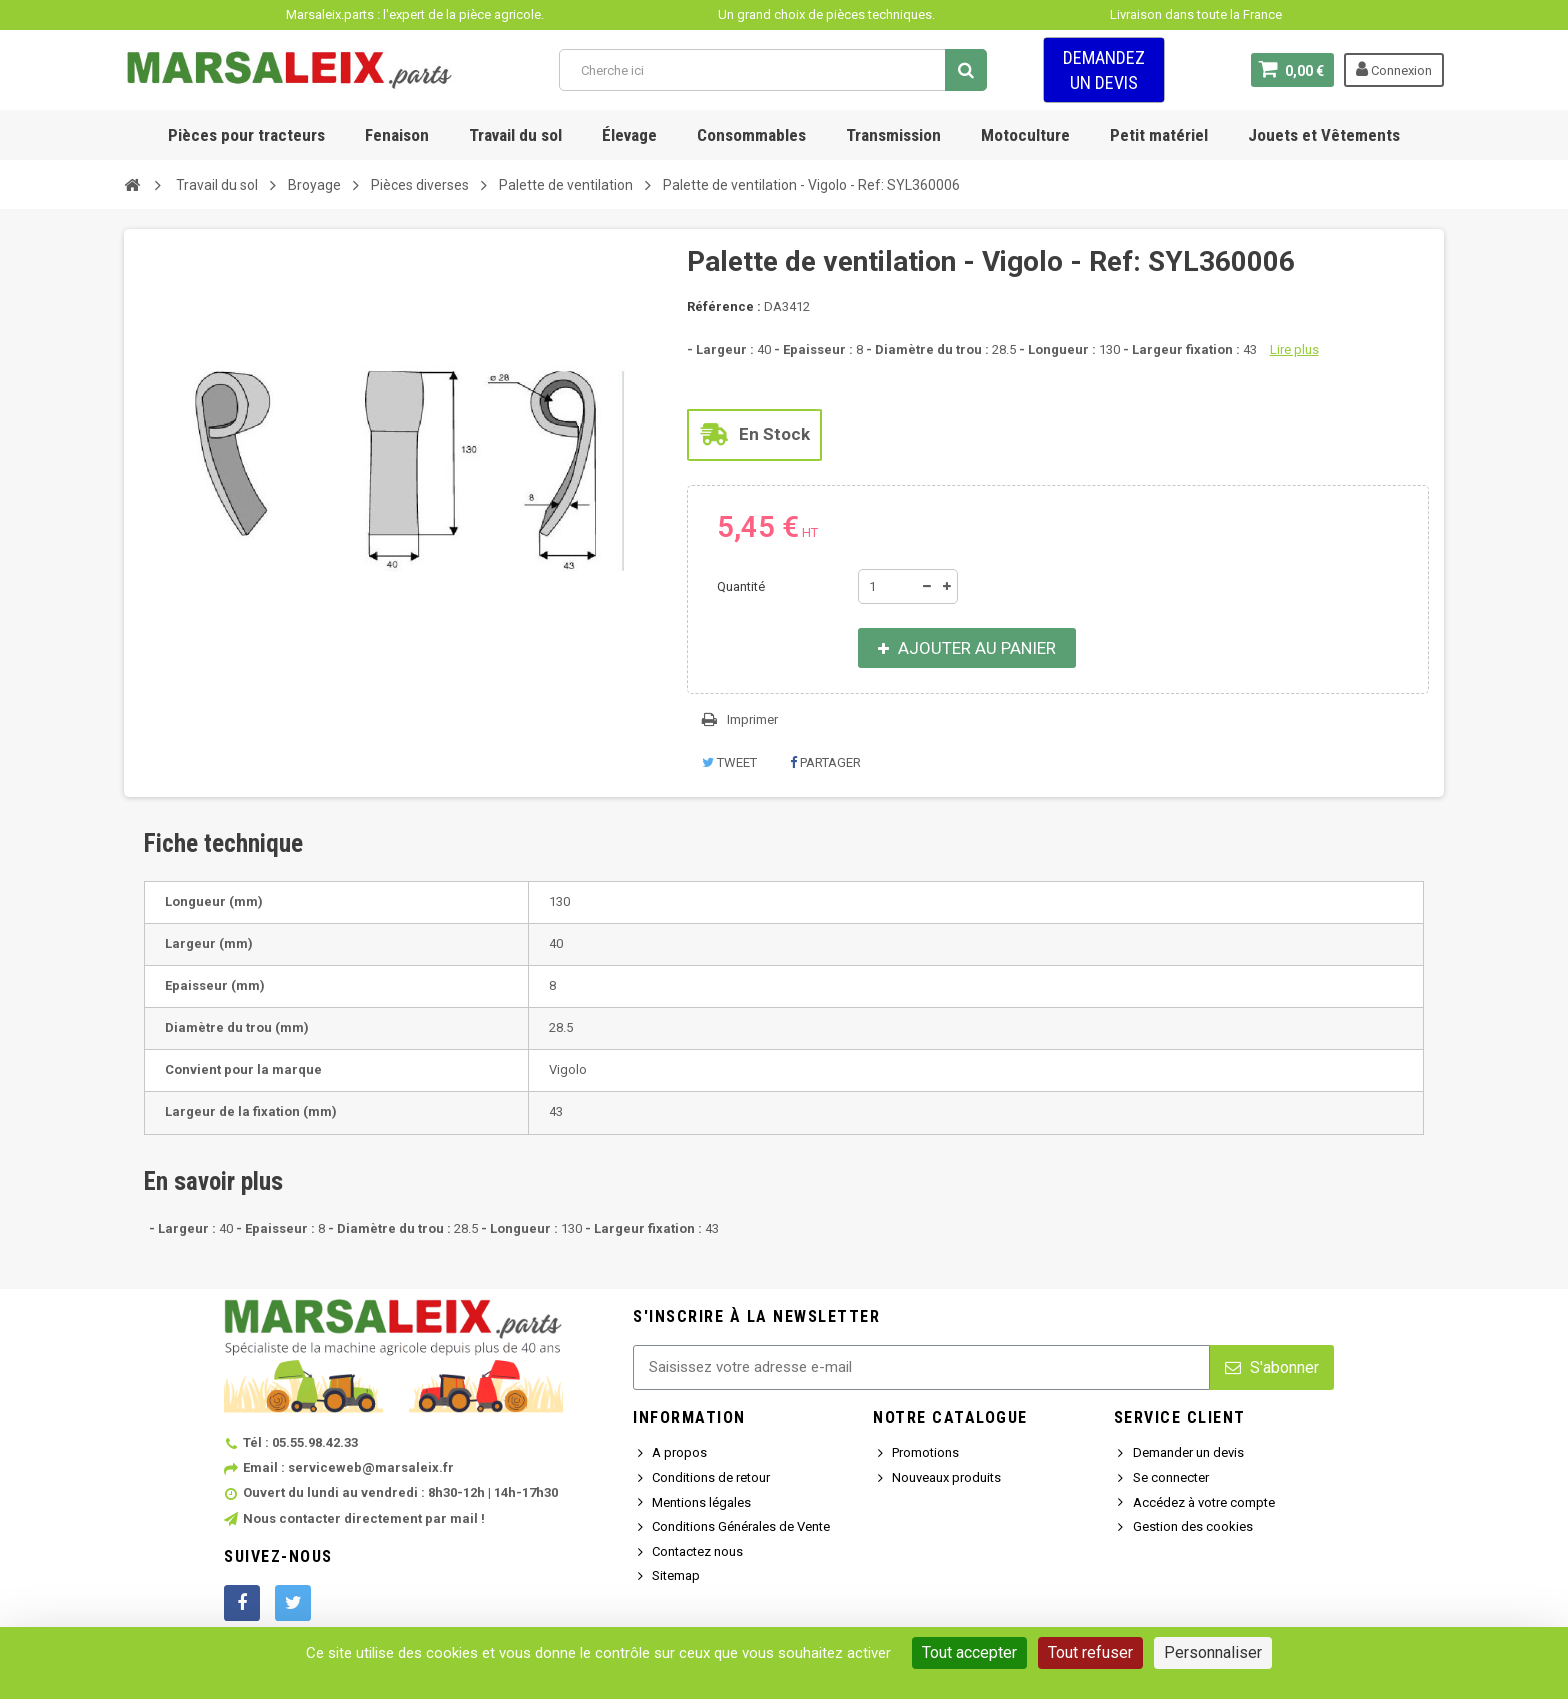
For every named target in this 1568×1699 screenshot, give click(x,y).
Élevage (629, 135)
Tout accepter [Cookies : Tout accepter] (969, 1652)
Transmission (893, 135)
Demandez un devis (1104, 70)
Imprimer (752, 719)
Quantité (741, 586)
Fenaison (397, 135)
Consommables (751, 135)
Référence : (724, 306)
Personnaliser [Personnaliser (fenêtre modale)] (1213, 1652)
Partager (825, 762)
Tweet (729, 762)
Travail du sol (515, 135)
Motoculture (1025, 135)
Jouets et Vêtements (1324, 135)
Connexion (1394, 69)
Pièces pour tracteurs (246, 135)
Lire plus (1294, 349)
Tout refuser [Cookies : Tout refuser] (1090, 1652)
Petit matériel (1159, 135)
